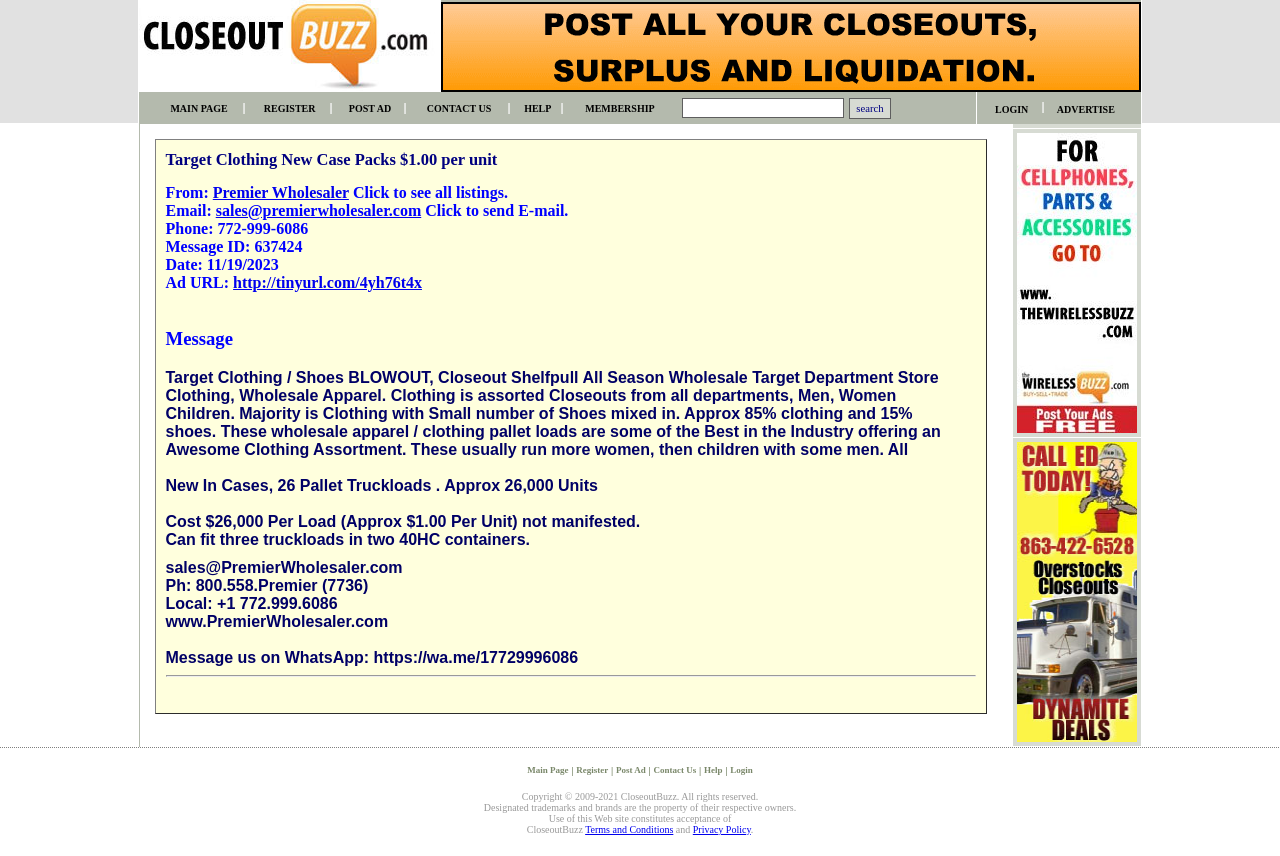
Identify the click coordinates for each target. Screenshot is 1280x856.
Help (713, 770)
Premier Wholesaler (281, 192)
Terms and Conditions (629, 829)
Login (741, 770)
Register (592, 770)
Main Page (547, 770)
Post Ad (631, 770)
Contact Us (674, 770)
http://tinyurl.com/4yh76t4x (327, 282)
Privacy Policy (722, 829)
